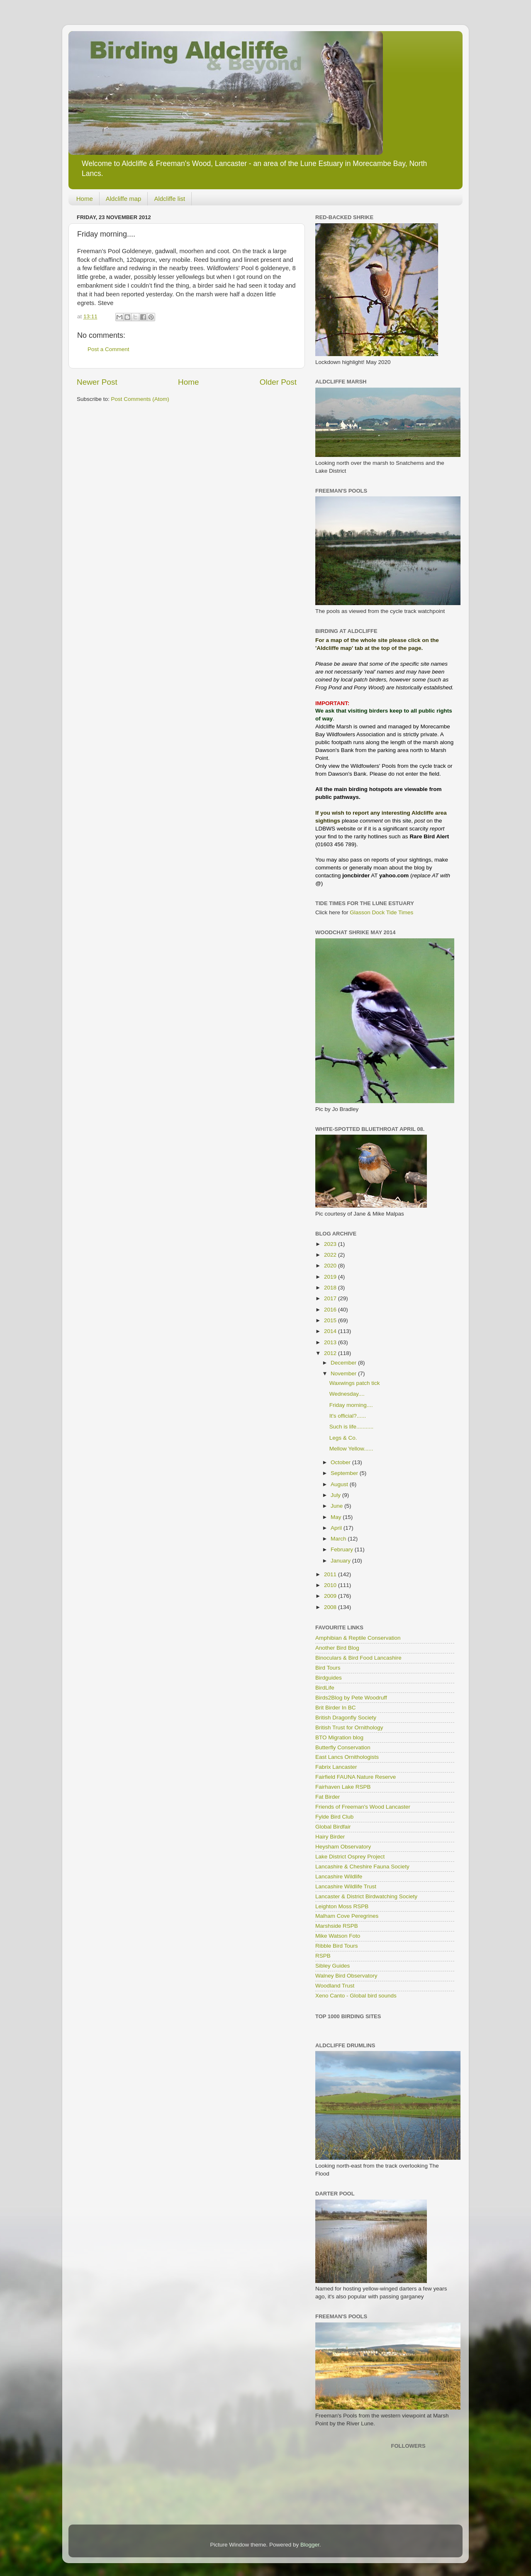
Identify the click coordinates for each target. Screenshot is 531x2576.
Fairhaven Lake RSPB (343, 1787)
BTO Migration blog (339, 1737)
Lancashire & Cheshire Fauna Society (362, 1866)
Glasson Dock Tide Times (381, 912)
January (341, 1561)
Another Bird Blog (337, 1648)
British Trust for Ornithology (349, 1727)
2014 (331, 1331)
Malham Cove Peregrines (346, 1916)
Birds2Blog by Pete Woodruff (351, 1698)
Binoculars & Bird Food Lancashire (358, 1658)
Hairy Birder (330, 1837)
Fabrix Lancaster (336, 1767)
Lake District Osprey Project (350, 1856)
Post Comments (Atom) (140, 399)
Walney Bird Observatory (346, 1976)
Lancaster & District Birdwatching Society (366, 1896)
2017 (331, 1298)
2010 (331, 1585)
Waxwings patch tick (354, 1383)
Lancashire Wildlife (338, 1876)
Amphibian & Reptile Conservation (358, 1638)
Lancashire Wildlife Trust (345, 1886)
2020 (331, 1265)
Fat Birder (327, 1797)
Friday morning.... (351, 1405)
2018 (331, 1287)
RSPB (323, 1956)
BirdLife (324, 1688)
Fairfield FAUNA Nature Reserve (355, 1777)
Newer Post (97, 382)
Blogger (309, 2545)
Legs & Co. (343, 1438)
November (344, 1373)
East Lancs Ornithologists (347, 1757)
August (340, 1484)
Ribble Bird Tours (336, 1946)
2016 (331, 1309)
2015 (331, 1320)
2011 (331, 1574)
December (344, 1363)
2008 (331, 1607)
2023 (331, 1244)
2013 (331, 1342)
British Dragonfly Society (345, 1717)
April (337, 1528)
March (339, 1539)
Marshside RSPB (336, 1926)
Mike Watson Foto (337, 1936)
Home (84, 198)
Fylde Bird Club (334, 1817)
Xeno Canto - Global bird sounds (356, 1995)
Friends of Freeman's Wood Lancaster (362, 1807)
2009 (331, 1596)
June (337, 1506)
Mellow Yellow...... (351, 1448)
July (336, 1495)
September (345, 1473)
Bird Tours (328, 1668)
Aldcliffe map (123, 198)
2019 (331, 1277)
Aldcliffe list (169, 198)
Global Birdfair (333, 1827)
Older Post (278, 382)
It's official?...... (347, 1416)
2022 (331, 1255)
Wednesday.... (347, 1394)
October (341, 1462)
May (337, 1517)
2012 (331, 1353)
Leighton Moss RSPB (341, 1906)
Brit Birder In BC (335, 1707)
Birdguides (328, 1678)
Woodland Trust (334, 1986)
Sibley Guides (332, 1966)
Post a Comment (108, 349)
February (343, 1549)
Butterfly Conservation (342, 1747)
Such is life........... (351, 1427)
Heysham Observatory (343, 1846)
